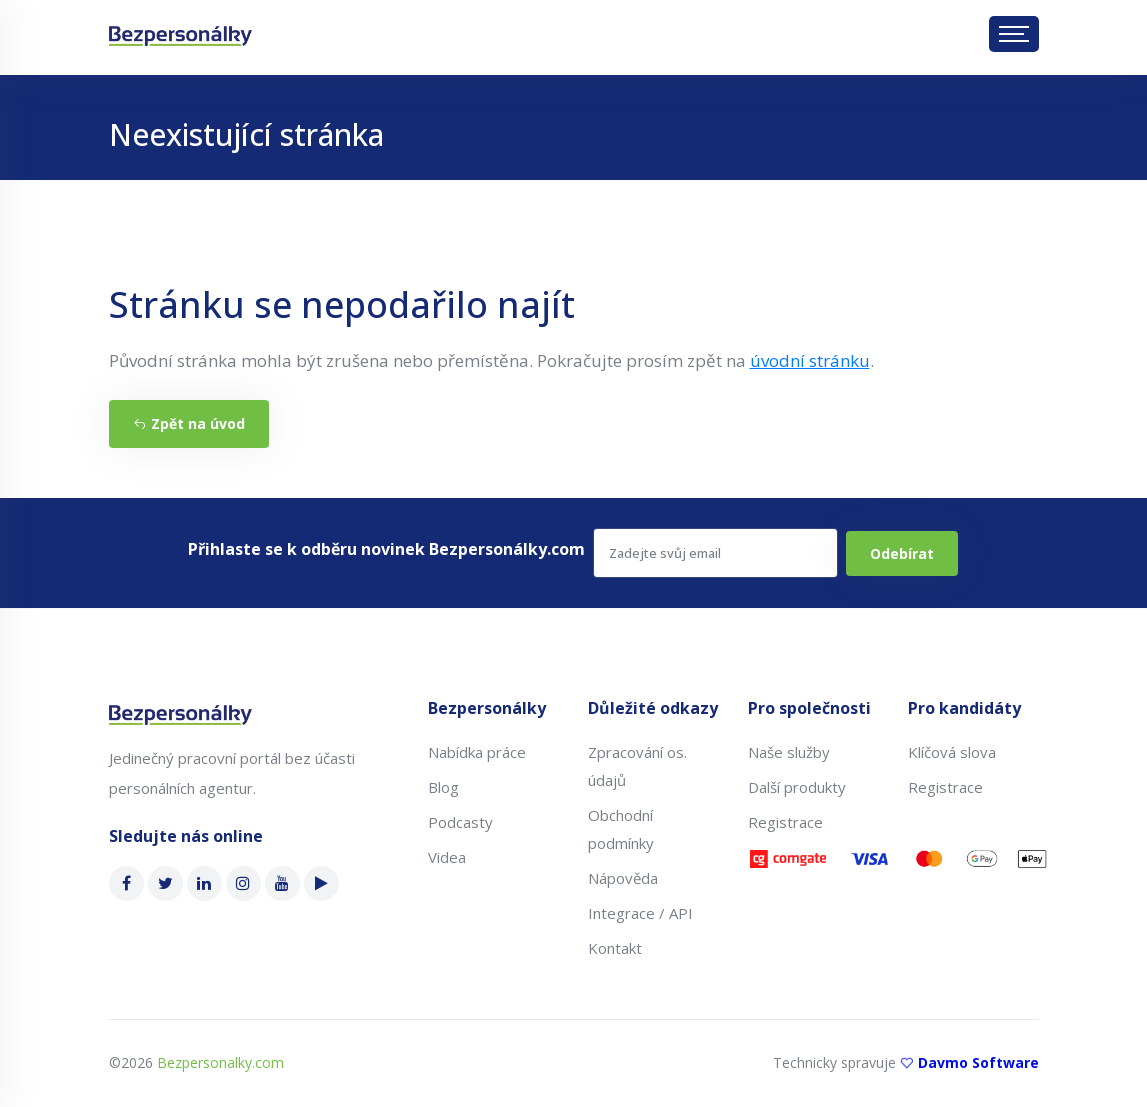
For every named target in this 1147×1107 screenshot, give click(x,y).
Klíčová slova (952, 752)
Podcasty (460, 822)
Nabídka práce (477, 752)
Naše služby (789, 752)
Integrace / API (640, 913)
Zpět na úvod (189, 423)
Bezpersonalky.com (220, 1062)
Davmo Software (978, 1062)
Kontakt (615, 948)
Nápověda (623, 878)
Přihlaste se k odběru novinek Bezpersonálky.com (386, 549)
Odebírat (902, 553)
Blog (443, 787)
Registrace (785, 822)
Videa (447, 857)
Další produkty (797, 787)
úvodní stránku (810, 360)
